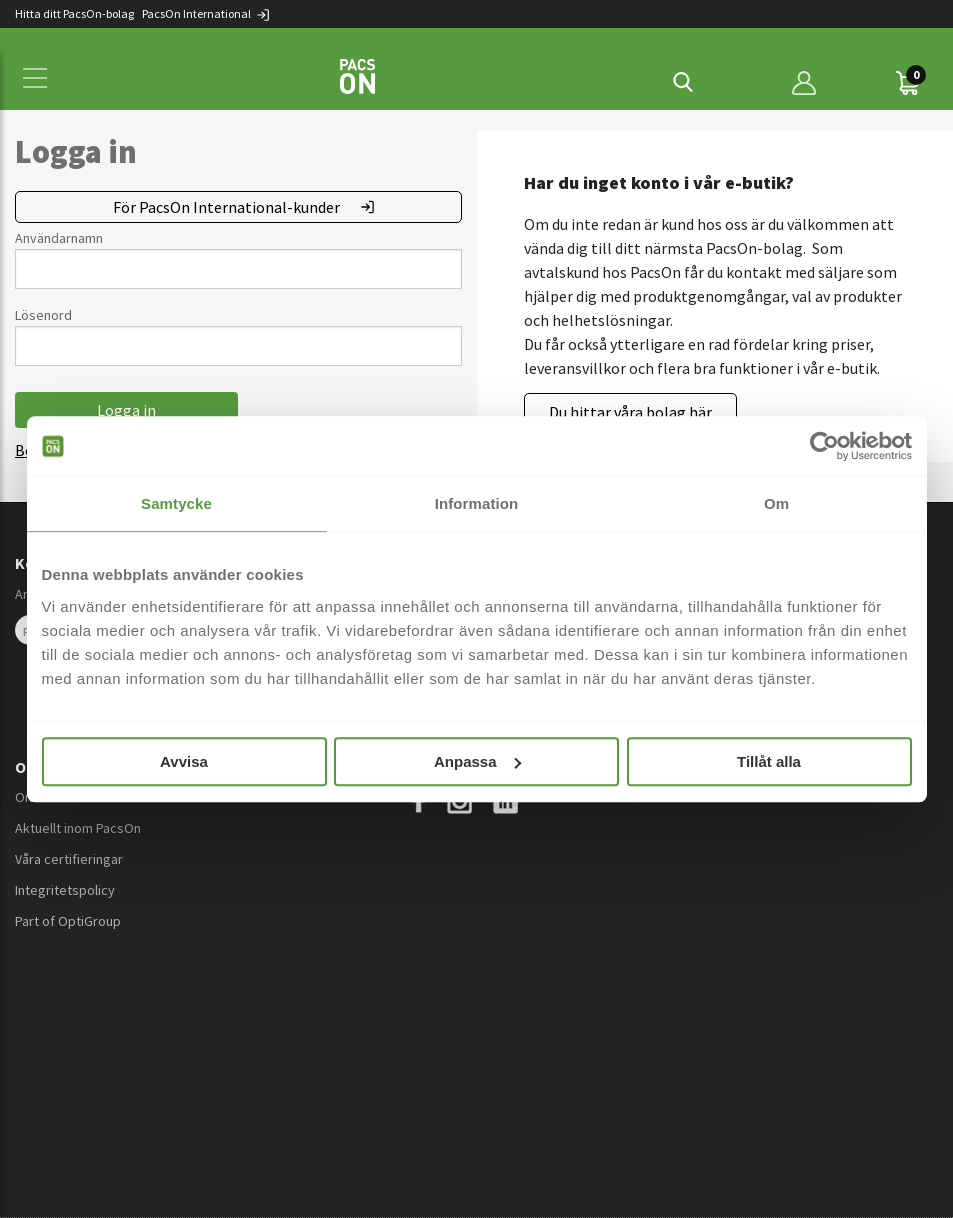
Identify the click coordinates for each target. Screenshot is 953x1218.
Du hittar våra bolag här (630, 412)
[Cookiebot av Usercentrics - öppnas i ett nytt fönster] (824, 446)
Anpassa (477, 761)
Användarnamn (59, 238)
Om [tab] (776, 503)
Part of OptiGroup (68, 921)
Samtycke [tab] (176, 503)
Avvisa (184, 761)
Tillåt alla (769, 761)
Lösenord (43, 315)
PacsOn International (206, 13)
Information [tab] (477, 503)
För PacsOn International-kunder (226, 207)
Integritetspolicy (65, 890)
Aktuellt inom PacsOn (78, 828)
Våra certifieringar (69, 859)
